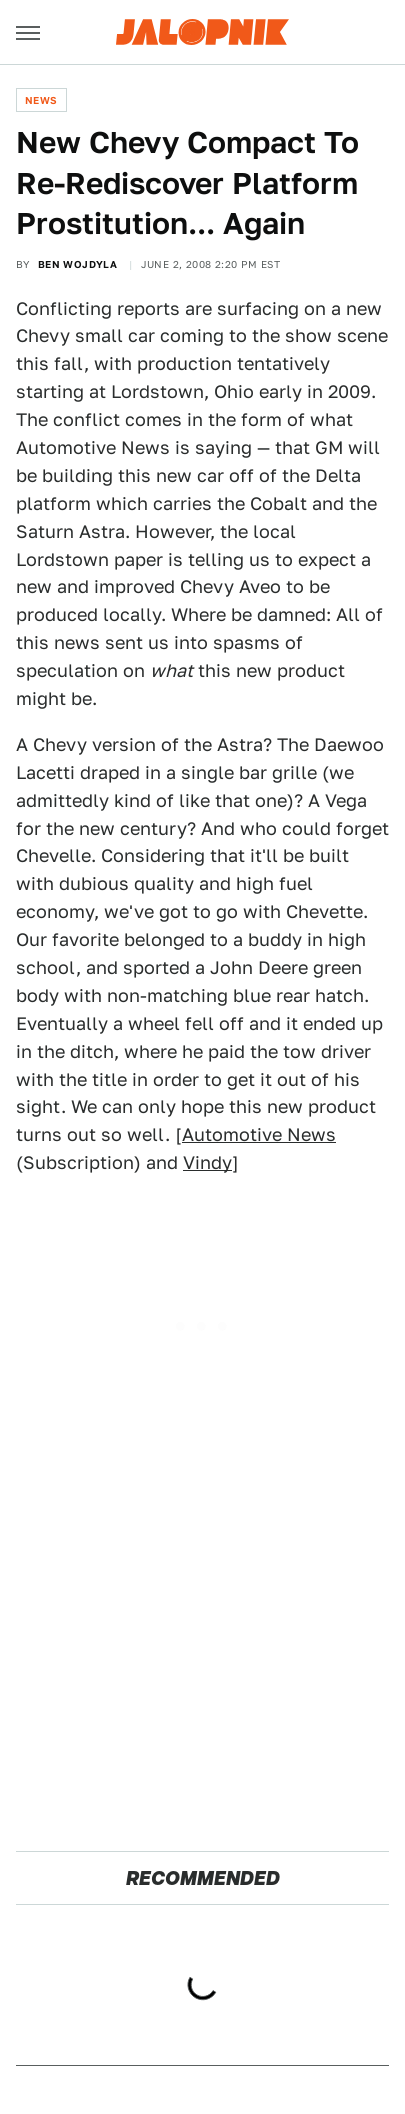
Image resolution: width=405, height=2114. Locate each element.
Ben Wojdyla (77, 264)
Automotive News (259, 1134)
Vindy (207, 1162)
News (41, 100)
